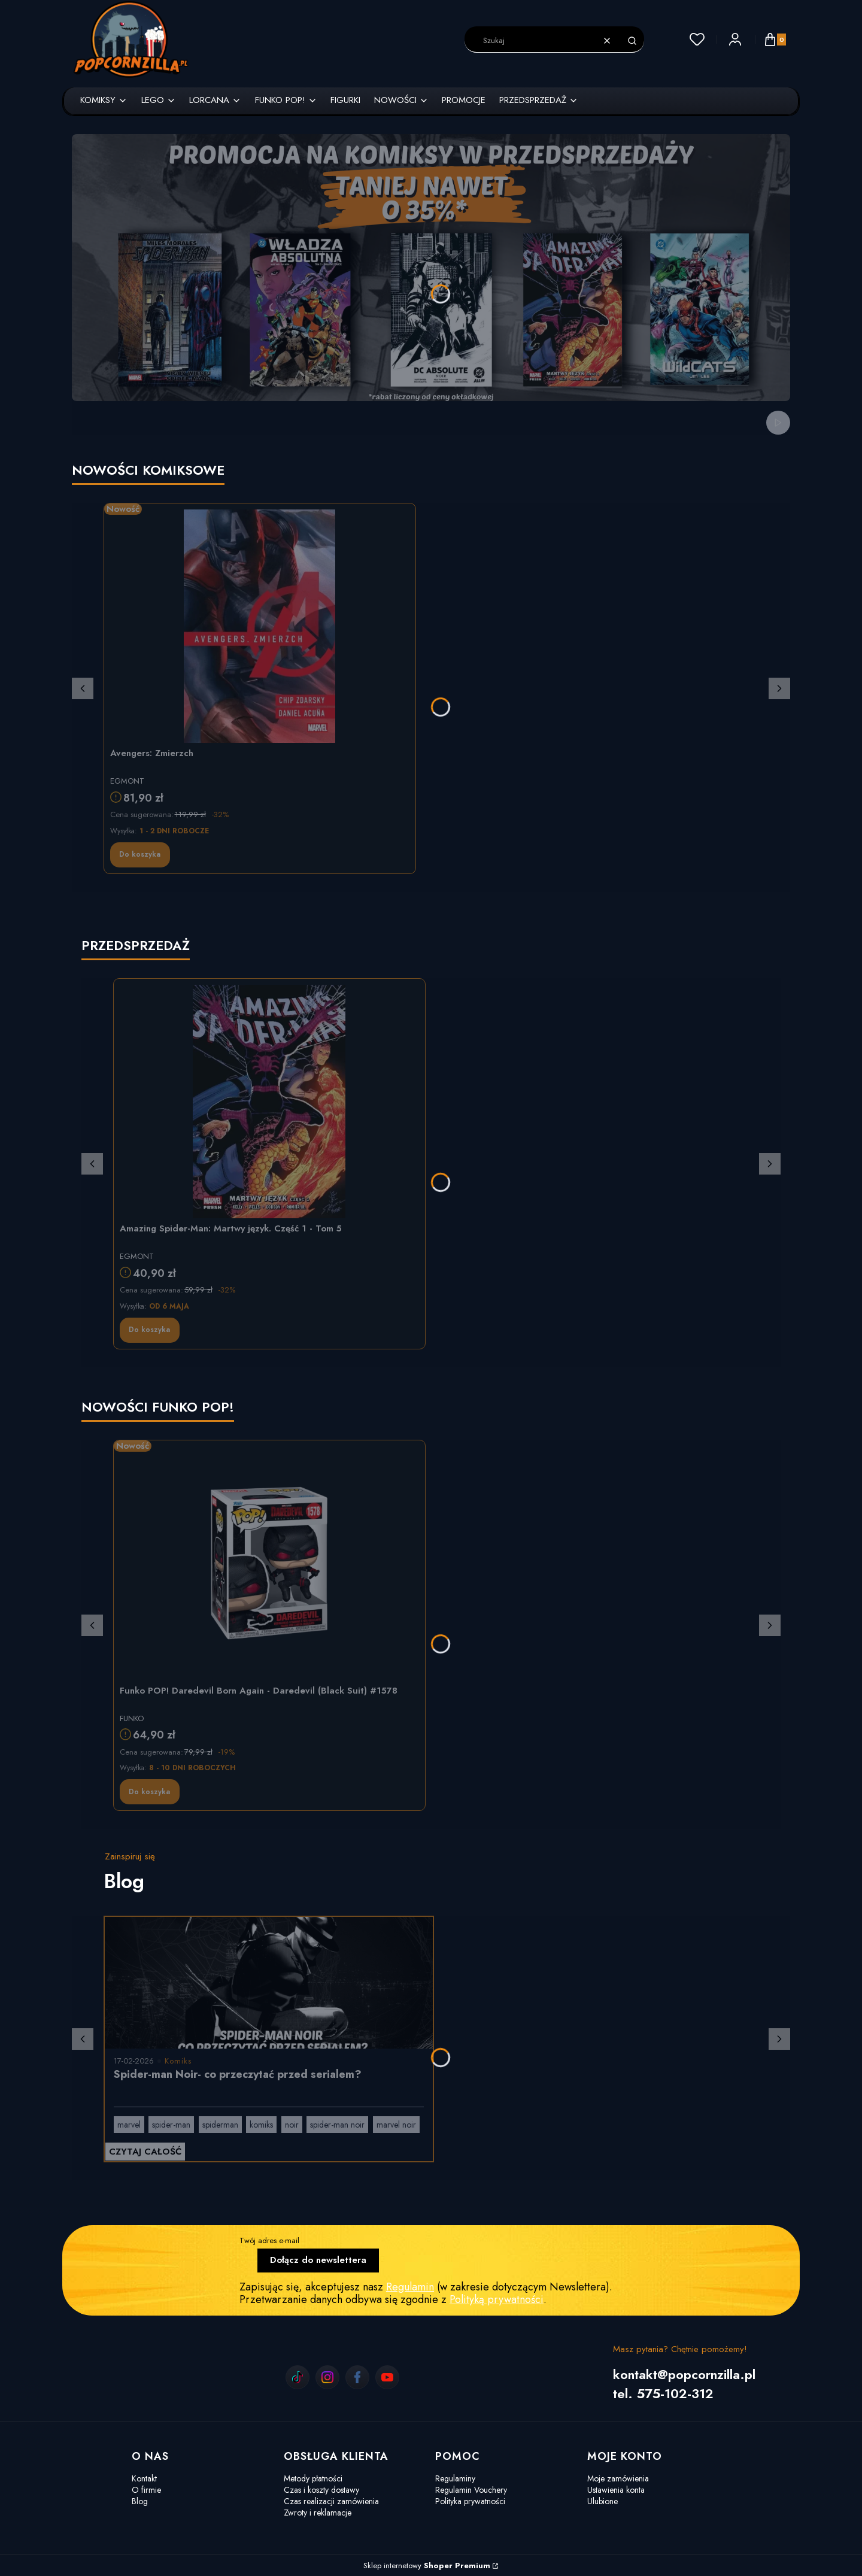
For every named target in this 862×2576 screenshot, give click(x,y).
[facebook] (357, 2377)
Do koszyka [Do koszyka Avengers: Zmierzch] (139, 854)
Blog (140, 2501)
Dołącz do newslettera (318, 2259)
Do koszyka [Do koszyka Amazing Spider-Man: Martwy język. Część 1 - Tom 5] (149, 1329)
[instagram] (327, 2377)
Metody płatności (313, 2478)
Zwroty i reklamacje (317, 2513)
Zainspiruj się (130, 1856)
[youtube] (387, 2377)
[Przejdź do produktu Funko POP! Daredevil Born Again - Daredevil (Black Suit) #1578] (269, 1563)
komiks (261, 2125)
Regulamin (410, 2287)
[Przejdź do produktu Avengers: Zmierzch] (259, 626)
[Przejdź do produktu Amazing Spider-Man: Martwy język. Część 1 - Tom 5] (269, 1101)
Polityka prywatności (470, 2501)
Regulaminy (455, 2478)
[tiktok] (297, 2377)
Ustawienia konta (616, 2490)
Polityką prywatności (497, 2299)
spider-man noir (337, 2125)
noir (292, 2125)
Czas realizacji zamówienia (331, 2501)
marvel (129, 2125)
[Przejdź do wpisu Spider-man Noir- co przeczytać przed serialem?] (269, 1983)
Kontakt (144, 2478)
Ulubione (602, 2501)
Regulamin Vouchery (471, 2490)
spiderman (220, 2125)
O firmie (146, 2490)
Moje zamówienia (618, 2478)
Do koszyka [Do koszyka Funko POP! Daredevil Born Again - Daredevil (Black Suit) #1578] (149, 1791)
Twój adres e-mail (269, 2240)
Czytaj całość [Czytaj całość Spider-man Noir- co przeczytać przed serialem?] (145, 2151)
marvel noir (396, 2125)
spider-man (171, 2125)
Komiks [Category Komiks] (178, 2061)
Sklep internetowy (426, 2565)
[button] (632, 41)
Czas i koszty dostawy (321, 2490)
